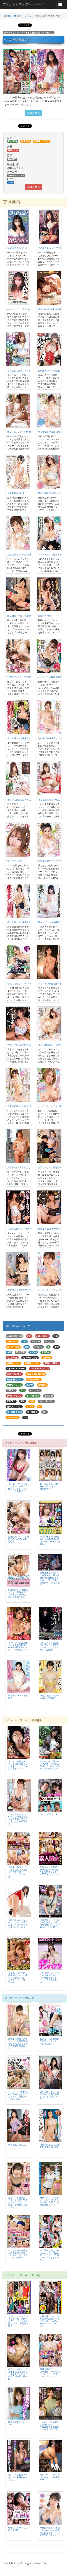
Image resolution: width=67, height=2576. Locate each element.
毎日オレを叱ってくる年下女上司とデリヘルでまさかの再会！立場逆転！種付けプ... (18, 2374)
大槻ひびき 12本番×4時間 (19, 1045)
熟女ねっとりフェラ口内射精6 (18, 2529)
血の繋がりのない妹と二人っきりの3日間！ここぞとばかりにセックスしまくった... (49, 2255)
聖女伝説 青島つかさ (17, 248)
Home (7, 15)
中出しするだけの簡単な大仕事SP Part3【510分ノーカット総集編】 (50, 1540)
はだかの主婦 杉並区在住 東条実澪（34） (50, 2146)
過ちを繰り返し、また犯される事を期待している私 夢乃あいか (50, 2095)
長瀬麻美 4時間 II (15, 493)
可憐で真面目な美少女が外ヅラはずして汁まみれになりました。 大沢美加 (49, 1646)
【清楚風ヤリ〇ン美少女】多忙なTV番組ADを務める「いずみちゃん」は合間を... (50, 1923)
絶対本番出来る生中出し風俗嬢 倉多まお (26, 738)
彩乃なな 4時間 (14, 861)
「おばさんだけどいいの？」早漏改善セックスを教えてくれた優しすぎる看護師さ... (18, 1819)
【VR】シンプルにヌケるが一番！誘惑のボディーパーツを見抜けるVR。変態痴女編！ (18, 2321)
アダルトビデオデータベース (23, 4)
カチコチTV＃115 (48, 1814)
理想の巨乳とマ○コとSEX (18, 2423)
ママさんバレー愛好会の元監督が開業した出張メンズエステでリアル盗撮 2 (18, 2254)
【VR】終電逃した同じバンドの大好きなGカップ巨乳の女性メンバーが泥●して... (18, 1646)
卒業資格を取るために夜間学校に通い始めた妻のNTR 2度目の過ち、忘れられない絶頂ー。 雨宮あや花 (50, 1579)
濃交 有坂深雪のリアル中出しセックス (25, 1290)
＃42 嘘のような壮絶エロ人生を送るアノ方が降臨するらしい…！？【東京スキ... (50, 1978)
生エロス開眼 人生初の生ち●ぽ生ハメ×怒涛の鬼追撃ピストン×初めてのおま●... (50, 2531)
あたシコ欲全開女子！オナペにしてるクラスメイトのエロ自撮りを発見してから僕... (18, 2202)
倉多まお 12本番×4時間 (49, 1229)
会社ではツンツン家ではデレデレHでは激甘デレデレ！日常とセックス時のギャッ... (18, 1489)
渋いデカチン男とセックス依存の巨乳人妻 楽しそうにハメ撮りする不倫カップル (50, 1765)
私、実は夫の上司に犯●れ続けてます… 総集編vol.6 (49, 1486)
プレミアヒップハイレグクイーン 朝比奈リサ (50, 2477)
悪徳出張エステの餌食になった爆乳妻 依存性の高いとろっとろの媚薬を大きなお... (18, 2044)
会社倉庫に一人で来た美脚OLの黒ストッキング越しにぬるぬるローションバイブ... (50, 2321)
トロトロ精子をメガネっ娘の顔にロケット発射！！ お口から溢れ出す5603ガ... (18, 1765)
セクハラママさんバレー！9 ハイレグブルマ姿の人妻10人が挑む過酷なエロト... (49, 2201)
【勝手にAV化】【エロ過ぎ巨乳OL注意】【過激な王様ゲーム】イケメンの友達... (18, 1872)
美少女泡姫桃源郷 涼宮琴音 (51, 432)
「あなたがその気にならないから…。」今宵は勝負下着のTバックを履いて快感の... (50, 2427)
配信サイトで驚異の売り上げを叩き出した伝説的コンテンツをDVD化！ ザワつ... (49, 1871)
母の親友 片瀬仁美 (17, 2145)
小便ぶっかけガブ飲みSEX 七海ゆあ (49, 1696)
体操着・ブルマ (23, 15)
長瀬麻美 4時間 (45, 616)
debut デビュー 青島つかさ (20, 309)
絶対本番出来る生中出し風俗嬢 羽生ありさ (28, 922)
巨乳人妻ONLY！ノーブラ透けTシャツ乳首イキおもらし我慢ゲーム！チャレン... (50, 2373)
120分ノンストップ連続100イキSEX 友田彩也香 (30, 677)
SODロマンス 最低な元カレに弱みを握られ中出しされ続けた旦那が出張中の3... (18, 1593)
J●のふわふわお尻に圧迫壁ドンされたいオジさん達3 (49, 2041)
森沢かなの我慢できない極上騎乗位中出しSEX (18, 2477)
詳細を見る (33, 113)
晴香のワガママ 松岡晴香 (18, 1696)
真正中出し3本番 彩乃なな (20, 1167)
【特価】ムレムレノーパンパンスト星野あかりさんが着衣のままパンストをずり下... (18, 1925)
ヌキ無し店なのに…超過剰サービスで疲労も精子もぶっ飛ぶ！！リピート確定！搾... (18, 1978)
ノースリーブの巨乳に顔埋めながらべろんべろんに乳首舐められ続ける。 (18, 2095)
